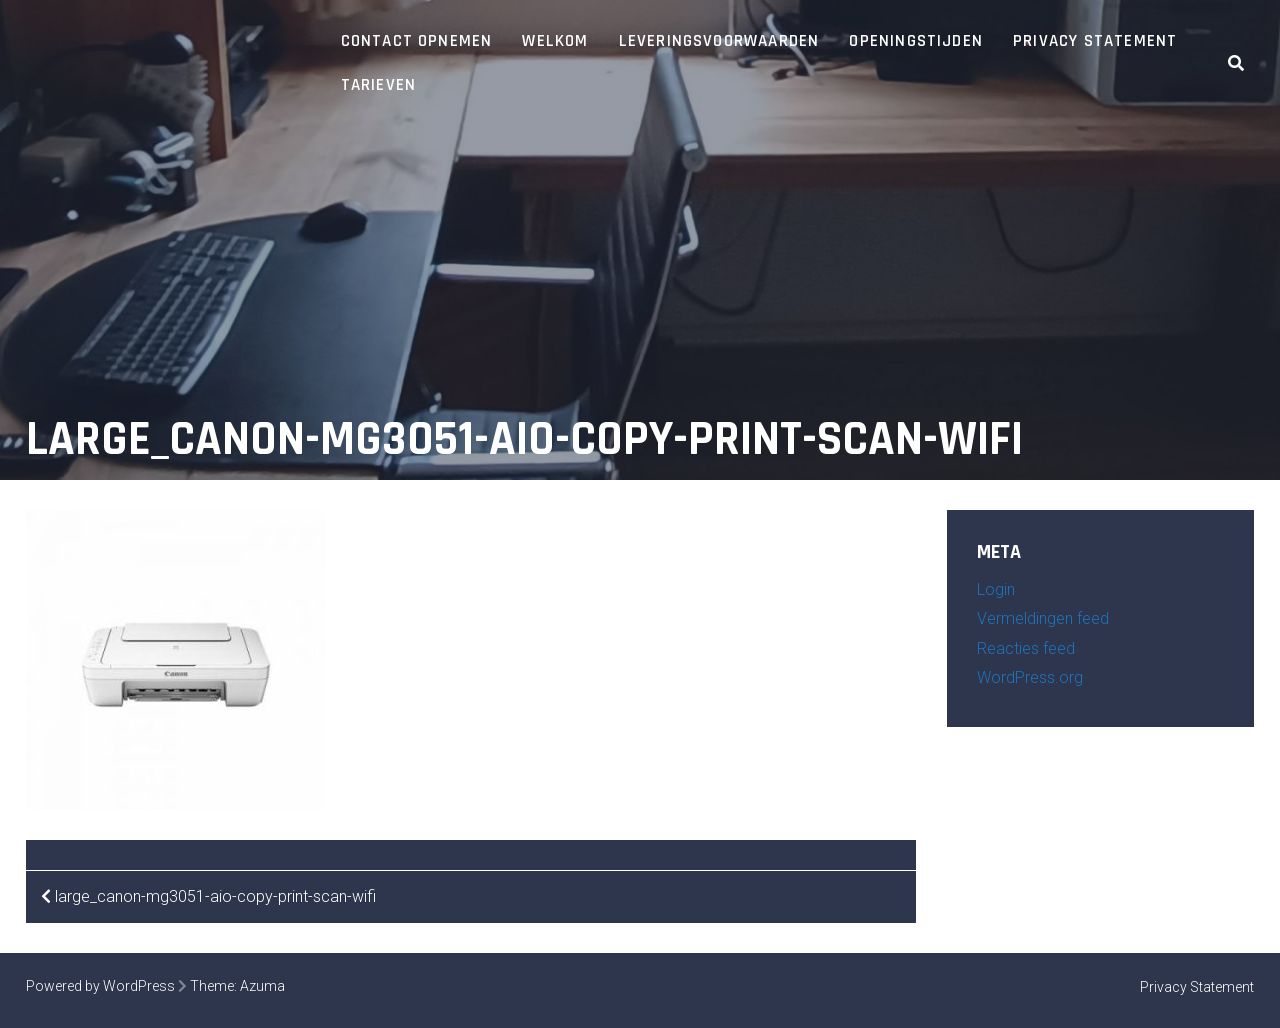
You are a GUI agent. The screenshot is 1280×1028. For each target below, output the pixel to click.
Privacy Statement (1095, 41)
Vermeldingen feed (1043, 618)
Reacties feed (1026, 648)
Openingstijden (916, 41)
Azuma (262, 986)
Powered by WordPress (100, 986)
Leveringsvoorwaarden (719, 41)
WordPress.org (1030, 677)
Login (996, 589)
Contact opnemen (417, 41)
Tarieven (379, 85)
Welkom (555, 41)
